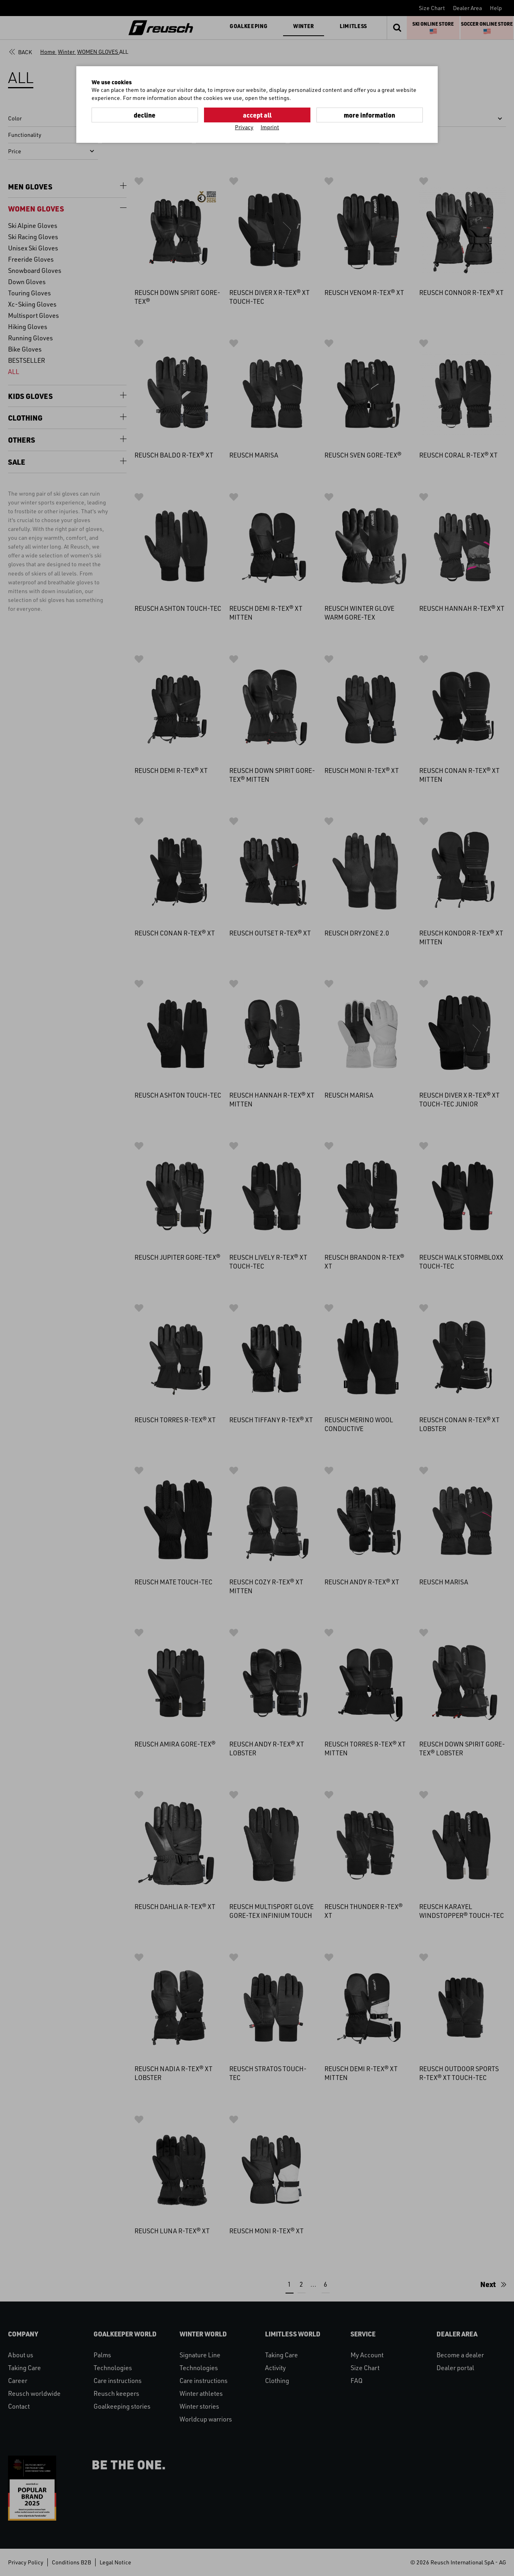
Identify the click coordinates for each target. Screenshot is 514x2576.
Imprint (270, 127)
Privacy (244, 127)
